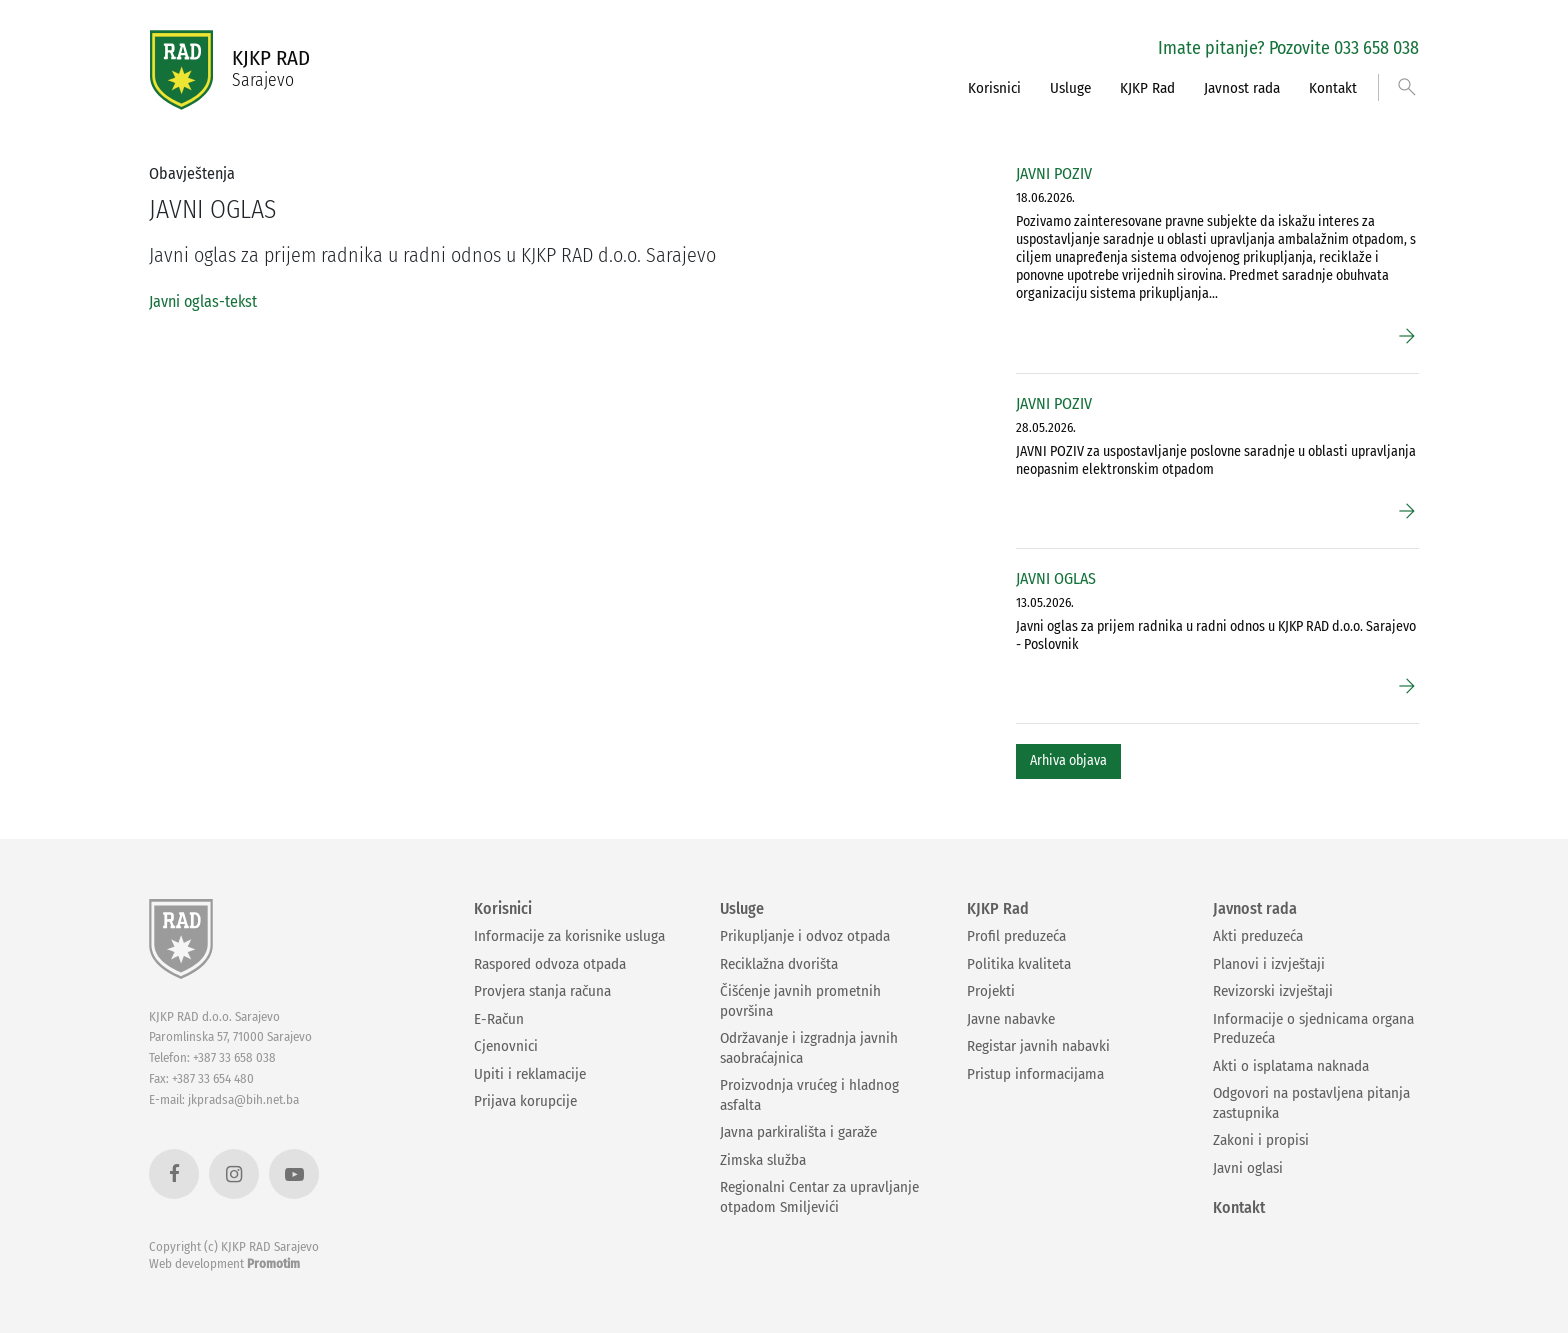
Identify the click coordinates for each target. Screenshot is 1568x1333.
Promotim (273, 1263)
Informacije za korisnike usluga (569, 936)
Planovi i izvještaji (1269, 964)
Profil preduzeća (1016, 936)
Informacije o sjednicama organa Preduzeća (1313, 1029)
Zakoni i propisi (1261, 1140)
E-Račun (499, 1019)
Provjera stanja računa (542, 991)
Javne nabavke (1011, 1019)
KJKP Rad (1147, 88)
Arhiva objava (1068, 760)
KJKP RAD (271, 68)
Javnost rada (1242, 88)
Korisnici (994, 88)
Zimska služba (763, 1160)
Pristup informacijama (1035, 1074)
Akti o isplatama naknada (1291, 1066)
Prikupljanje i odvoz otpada (805, 936)
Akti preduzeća (1258, 936)
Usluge (1070, 88)
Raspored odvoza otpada (550, 964)
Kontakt (1333, 88)
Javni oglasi (1248, 1168)
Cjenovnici (506, 1046)
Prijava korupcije (525, 1101)
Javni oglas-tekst (203, 301)
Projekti (991, 991)
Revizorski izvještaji (1273, 991)
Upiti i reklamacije (530, 1074)
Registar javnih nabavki (1038, 1046)
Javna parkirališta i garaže (798, 1132)
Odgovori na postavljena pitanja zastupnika (1311, 1103)
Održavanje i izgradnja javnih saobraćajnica (809, 1048)
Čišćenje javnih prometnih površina (800, 1001)
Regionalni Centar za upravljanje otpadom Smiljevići (819, 1197)
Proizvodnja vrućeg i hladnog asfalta (809, 1095)
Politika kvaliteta (1019, 964)
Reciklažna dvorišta (779, 964)
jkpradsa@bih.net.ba (243, 1099)
